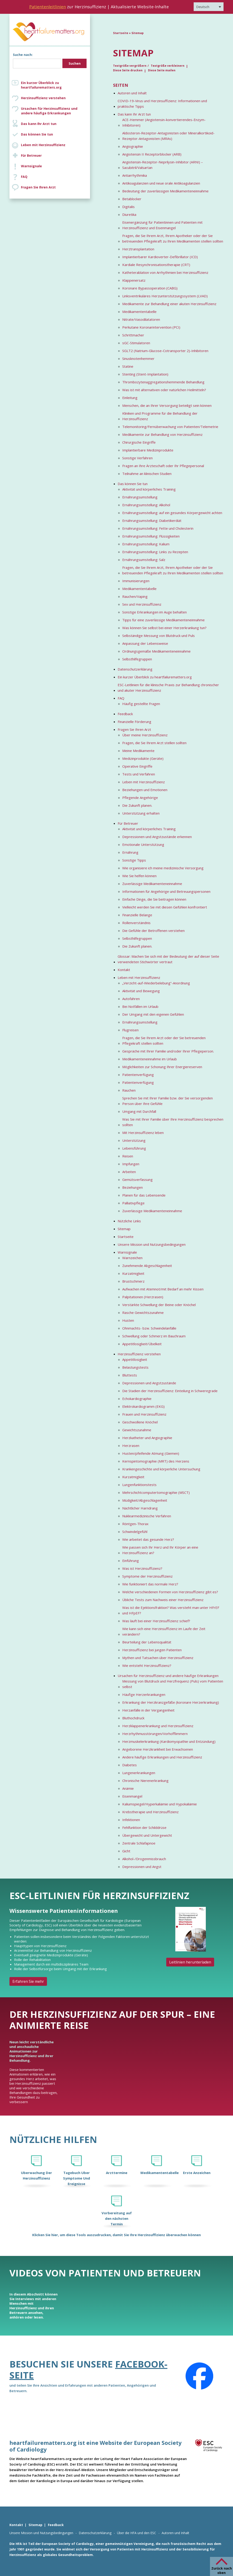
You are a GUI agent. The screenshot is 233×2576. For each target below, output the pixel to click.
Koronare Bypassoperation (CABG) (150, 288)
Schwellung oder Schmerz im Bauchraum (154, 1336)
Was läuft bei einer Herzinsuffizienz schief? (156, 1621)
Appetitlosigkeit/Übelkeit (142, 1343)
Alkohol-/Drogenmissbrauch (144, 1858)
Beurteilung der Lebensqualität (146, 1642)
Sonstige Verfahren (137, 458)
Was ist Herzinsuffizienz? (142, 1568)
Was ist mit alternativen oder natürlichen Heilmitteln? (164, 389)
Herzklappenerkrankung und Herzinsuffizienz (157, 1725)
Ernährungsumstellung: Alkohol (146, 505)
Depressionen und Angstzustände (149, 1383)
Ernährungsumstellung (139, 497)
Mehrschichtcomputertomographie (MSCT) (156, 1492)
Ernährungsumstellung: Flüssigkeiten (151, 536)
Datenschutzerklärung (135, 669)
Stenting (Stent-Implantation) (145, 374)
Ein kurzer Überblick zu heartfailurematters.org (41, 85)
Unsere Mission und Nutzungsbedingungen (152, 1244)
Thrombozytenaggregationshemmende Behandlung (163, 382)
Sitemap (124, 1228)
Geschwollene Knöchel (140, 1422)
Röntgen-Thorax (135, 1523)
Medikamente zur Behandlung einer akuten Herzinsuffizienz (169, 303)
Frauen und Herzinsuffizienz (144, 1414)
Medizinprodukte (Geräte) (142, 758)
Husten (128, 1320)
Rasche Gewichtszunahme (143, 1312)
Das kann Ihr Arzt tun (38, 123)
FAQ (24, 176)
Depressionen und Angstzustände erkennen (157, 836)
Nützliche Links (129, 1221)
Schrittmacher (133, 335)
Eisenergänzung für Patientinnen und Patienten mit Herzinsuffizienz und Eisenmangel (162, 225)
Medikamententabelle (139, 311)
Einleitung (129, 397)
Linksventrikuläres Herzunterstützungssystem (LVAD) (165, 296)
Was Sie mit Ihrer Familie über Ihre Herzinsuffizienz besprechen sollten (172, 1122)
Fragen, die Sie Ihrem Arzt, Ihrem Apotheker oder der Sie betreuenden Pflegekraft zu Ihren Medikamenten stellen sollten (172, 238)
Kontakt (124, 969)
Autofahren (131, 998)
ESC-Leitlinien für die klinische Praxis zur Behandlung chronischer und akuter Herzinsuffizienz (168, 687)
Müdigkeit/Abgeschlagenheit (144, 1500)
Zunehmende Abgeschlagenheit (147, 1265)
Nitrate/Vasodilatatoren (141, 319)
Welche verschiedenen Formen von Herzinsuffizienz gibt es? (170, 1592)
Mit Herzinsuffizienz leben (143, 1132)
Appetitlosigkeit (134, 1359)
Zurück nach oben (221, 2570)
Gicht (126, 1851)
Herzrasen (130, 1445)
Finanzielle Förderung (134, 721)
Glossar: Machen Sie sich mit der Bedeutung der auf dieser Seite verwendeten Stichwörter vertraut (168, 959)
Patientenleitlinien (47, 6)
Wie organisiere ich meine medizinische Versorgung (163, 868)
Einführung (130, 1560)
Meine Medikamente (138, 750)
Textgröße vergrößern (129, 66)
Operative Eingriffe (137, 766)
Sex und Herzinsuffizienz (141, 604)
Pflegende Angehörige (140, 797)
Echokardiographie (136, 1398)
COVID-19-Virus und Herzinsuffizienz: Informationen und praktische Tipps (162, 103)
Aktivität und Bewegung (141, 991)
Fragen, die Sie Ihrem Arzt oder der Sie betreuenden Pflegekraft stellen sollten (164, 1040)
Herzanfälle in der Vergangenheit (148, 1710)
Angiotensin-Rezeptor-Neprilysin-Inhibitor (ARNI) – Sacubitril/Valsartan (162, 165)
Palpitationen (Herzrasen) (142, 1297)
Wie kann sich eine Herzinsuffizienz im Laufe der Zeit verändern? (163, 1631)
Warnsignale (31, 166)
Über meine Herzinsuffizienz (145, 735)
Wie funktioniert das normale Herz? (150, 1584)
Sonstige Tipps (134, 860)
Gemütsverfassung (137, 1179)
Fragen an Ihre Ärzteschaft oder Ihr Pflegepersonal (163, 465)
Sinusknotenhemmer (138, 358)
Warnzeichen (132, 1257)
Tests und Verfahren (138, 774)
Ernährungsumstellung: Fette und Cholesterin (157, 528)
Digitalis (128, 206)
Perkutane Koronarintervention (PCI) (151, 327)
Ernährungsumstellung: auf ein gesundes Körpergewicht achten (172, 512)
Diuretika (129, 214)
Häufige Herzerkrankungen (143, 1694)
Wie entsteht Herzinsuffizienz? (146, 1665)
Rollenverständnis (136, 922)
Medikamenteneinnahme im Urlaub (149, 1059)
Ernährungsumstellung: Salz (143, 559)
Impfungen (130, 1164)
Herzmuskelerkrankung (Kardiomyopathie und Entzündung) (169, 1741)
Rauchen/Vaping (135, 596)
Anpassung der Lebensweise (145, 643)
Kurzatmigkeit (133, 1273)
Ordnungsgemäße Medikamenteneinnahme (156, 651)
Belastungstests (135, 1367)
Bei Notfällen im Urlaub (140, 1006)
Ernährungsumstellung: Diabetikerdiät (151, 520)
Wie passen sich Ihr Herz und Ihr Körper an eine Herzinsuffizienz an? (160, 1550)
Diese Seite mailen (161, 70)
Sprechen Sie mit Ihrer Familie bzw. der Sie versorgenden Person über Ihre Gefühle (167, 1101)
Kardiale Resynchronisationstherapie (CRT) (156, 264)
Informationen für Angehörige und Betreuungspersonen (166, 891)
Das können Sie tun (37, 134)
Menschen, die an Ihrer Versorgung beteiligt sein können (167, 405)
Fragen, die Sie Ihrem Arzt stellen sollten (154, 742)
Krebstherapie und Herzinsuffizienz (150, 1812)
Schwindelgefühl (134, 1531)
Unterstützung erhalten (141, 813)
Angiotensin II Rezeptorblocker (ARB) (151, 154)
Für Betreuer (31, 155)
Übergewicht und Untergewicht (147, 1835)
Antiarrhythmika (134, 175)
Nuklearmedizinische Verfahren (146, 1516)
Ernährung (130, 852)
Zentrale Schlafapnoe (138, 1843)
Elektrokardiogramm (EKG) (143, 1406)
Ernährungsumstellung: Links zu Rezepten (155, 551)
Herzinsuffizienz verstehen (43, 98)
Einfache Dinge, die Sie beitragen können (154, 899)
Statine (127, 366)
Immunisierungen (135, 580)
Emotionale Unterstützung (143, 844)
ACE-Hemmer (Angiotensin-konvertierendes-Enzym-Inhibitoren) (164, 122)
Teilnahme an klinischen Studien (147, 473)
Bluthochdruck (133, 1718)
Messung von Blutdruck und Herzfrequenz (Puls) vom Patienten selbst (172, 1684)
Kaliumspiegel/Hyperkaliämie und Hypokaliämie (159, 1804)
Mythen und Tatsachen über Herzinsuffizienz (157, 1657)
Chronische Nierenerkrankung (145, 1780)
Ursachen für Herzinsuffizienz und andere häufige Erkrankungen (54, 111)
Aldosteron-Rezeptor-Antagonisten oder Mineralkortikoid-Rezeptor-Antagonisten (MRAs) (168, 136)
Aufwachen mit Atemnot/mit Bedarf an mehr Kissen (163, 1289)
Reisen (127, 1156)
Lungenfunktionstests (139, 1484)
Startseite (120, 33)
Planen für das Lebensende (144, 1195)
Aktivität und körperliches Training (149, 489)
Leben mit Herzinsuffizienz (43, 145)
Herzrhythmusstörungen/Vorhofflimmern (155, 1733)
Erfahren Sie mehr (28, 1981)
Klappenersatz (134, 280)
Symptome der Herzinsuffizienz (147, 1576)
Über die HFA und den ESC (136, 2533)
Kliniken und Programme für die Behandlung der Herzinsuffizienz (160, 416)
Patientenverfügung (138, 1074)
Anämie (128, 1788)
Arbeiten (129, 1171)
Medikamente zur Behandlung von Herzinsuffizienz (162, 434)
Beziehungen (132, 1187)
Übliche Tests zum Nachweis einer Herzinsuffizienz (163, 1599)
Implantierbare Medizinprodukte (147, 450)
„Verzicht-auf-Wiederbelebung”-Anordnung (156, 983)
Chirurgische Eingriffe (139, 442)
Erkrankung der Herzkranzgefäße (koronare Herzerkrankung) (170, 1702)
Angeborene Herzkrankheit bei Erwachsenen (157, 1749)
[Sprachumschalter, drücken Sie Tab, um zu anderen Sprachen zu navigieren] (209, 6)
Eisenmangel (132, 1796)
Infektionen (131, 1819)
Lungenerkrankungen (138, 1772)
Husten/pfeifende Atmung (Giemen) (150, 1453)
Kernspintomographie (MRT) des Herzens (155, 1461)
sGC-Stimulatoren (136, 343)
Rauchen (129, 1090)
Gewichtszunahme (136, 1430)
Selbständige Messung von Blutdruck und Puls (158, 635)
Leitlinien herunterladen (190, 1962)
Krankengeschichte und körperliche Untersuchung (161, 1469)
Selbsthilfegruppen (137, 659)
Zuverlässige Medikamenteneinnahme (152, 883)
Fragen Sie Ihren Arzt (38, 187)
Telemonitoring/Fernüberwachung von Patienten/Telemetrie (170, 426)
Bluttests (129, 1375)
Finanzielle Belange (137, 915)
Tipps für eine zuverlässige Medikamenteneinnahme (163, 620)
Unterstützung (134, 1140)
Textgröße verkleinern (167, 66)
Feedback (125, 713)
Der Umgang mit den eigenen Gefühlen (153, 1014)
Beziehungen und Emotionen (144, 789)
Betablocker (131, 199)
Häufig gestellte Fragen (141, 703)
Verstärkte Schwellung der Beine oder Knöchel (159, 1304)
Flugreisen (130, 1030)
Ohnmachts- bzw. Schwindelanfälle (149, 1328)
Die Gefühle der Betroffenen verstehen (153, 930)
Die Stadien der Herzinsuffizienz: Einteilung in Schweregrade (170, 1390)
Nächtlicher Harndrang (140, 1508)
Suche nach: (23, 54)
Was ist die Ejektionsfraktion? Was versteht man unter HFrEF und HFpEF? (170, 1610)
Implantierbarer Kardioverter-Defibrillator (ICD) (160, 256)
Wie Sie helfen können (139, 875)
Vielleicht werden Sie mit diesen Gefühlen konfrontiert (164, 907)
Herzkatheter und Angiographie (147, 1437)
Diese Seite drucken (128, 70)
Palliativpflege (133, 1203)
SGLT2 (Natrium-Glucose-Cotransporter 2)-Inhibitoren (165, 350)
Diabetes (129, 1765)
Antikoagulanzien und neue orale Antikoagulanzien (161, 183)
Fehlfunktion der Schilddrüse (144, 1827)
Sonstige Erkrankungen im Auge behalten (154, 612)
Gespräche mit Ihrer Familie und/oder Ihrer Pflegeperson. (168, 1051)
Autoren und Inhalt (132, 93)
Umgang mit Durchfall (139, 1111)
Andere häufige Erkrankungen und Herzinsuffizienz (162, 1757)
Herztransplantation (138, 249)
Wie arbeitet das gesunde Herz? (148, 1539)
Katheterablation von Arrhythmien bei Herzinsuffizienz (165, 272)
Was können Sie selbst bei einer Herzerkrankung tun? (164, 627)
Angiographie (132, 146)
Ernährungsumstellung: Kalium (145, 544)
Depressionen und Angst (141, 1866)
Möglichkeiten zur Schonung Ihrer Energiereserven (162, 1066)
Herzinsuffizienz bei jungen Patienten (152, 1650)
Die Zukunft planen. (137, 805)
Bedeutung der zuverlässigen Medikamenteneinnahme (165, 191)
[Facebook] (199, 2376)
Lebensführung (134, 1148)
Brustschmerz (133, 1281)
